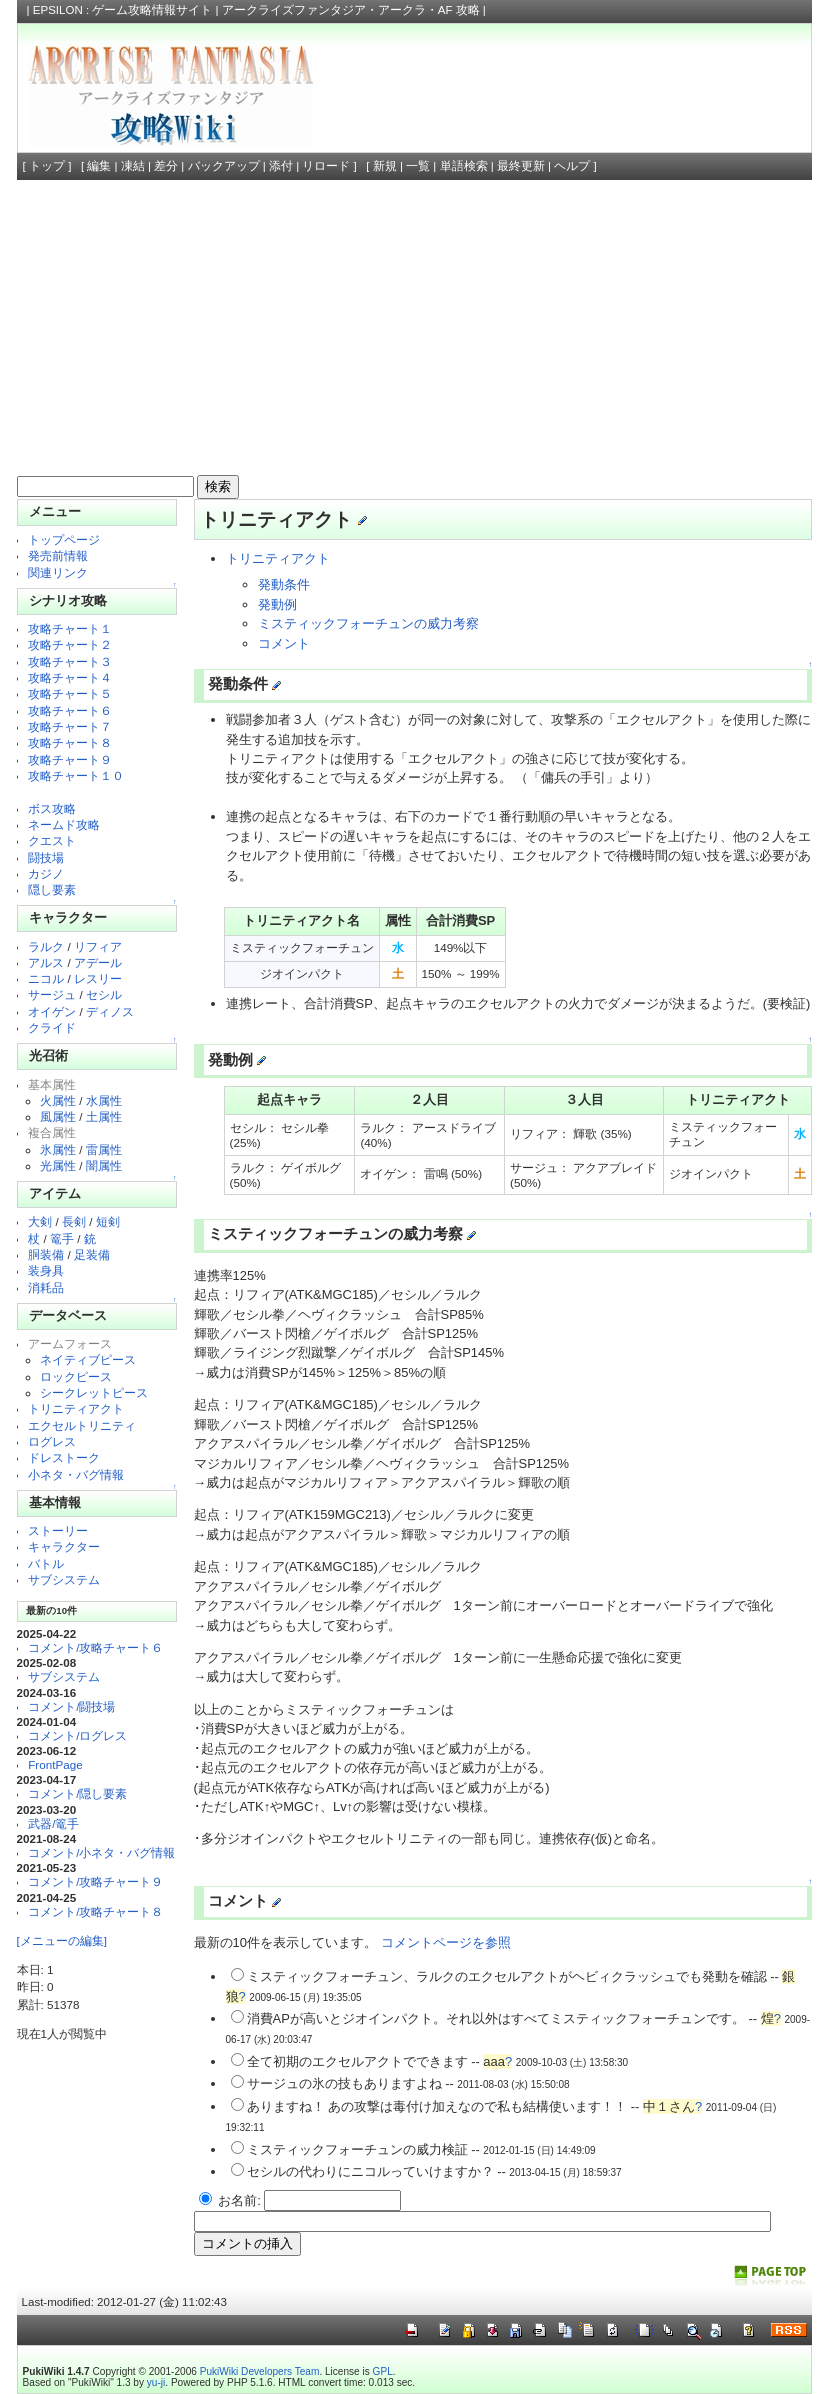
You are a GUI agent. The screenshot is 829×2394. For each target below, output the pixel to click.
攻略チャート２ (70, 644)
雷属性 (104, 1149)
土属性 (104, 1116)
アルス (46, 962)
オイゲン (52, 1011)
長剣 (74, 1221)
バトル (46, 1563)
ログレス (52, 1441)
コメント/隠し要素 (77, 1793)
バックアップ (224, 166)
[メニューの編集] (62, 1940)
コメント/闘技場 (71, 1706)
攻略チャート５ (70, 693)
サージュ (52, 994)
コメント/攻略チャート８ (95, 1911)
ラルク (46, 946)
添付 (281, 166)
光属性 (58, 1165)
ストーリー (58, 1530)
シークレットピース (94, 1392)
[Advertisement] (415, 330)
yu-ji (156, 2382)
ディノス (110, 1011)
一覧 (418, 166)
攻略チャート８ (70, 742)
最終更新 (521, 166)
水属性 (104, 1100)
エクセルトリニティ (82, 1425)
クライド (52, 1027)
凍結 (133, 166)
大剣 (40, 1221)
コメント (284, 643)
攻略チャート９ (70, 759)
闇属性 (104, 1165)
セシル (104, 994)
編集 (99, 166)
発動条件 (284, 584)
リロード (326, 166)
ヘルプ (572, 166)
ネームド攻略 (64, 824)
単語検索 (464, 166)
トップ (47, 166)
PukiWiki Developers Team (260, 2371)
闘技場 (46, 857)
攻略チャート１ (70, 628)
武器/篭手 (53, 1823)
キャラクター (64, 1546)
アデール (98, 962)
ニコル (46, 978)
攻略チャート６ (70, 710)
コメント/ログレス (77, 1735)
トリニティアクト (76, 1408)
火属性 (58, 1100)
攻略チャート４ (70, 677)
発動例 (277, 604)
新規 (385, 166)
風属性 (58, 1116)
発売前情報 (58, 555)
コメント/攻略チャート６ (95, 1647)
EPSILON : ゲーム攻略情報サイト (123, 10)
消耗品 (46, 1287)
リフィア (98, 946)
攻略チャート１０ (76, 775)
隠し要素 (52, 889)
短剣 (108, 1221)
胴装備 (46, 1254)
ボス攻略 (52, 808)
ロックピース (76, 1376)
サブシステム (64, 1579)
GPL (383, 2371)
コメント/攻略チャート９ (95, 1881)
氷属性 (58, 1149)
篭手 (62, 1238)
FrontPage (55, 1764)
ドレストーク (64, 1457)
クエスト (52, 840)
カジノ (46, 873)
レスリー (98, 978)
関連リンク (58, 572)
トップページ (64, 539)
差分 (166, 166)
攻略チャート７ (70, 726)
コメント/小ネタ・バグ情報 (101, 1852)
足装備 (92, 1254)
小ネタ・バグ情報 (76, 1474)
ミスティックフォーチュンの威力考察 (368, 623)
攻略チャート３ (70, 661)
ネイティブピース (88, 1359)
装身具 (46, 1270)
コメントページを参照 (446, 1942)
